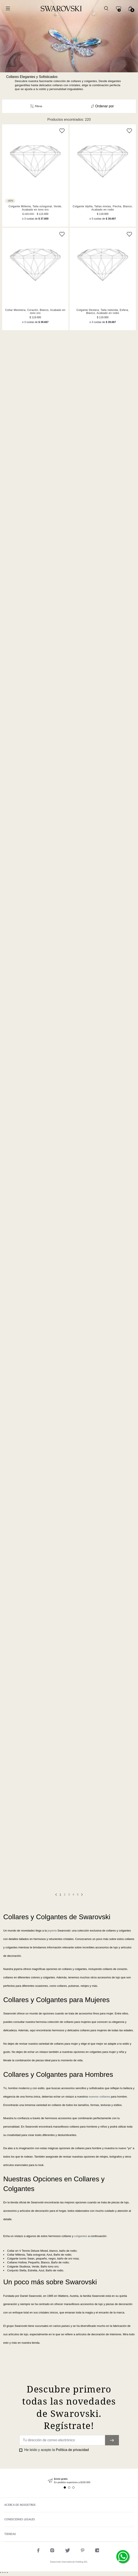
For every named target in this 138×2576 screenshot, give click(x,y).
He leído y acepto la (56, 2450)
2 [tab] (69, 2487)
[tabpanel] (69, 2480)
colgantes (80, 2236)
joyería (52, 1930)
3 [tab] (73, 2487)
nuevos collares (99, 2096)
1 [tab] (65, 2487)
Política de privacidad (72, 2450)
